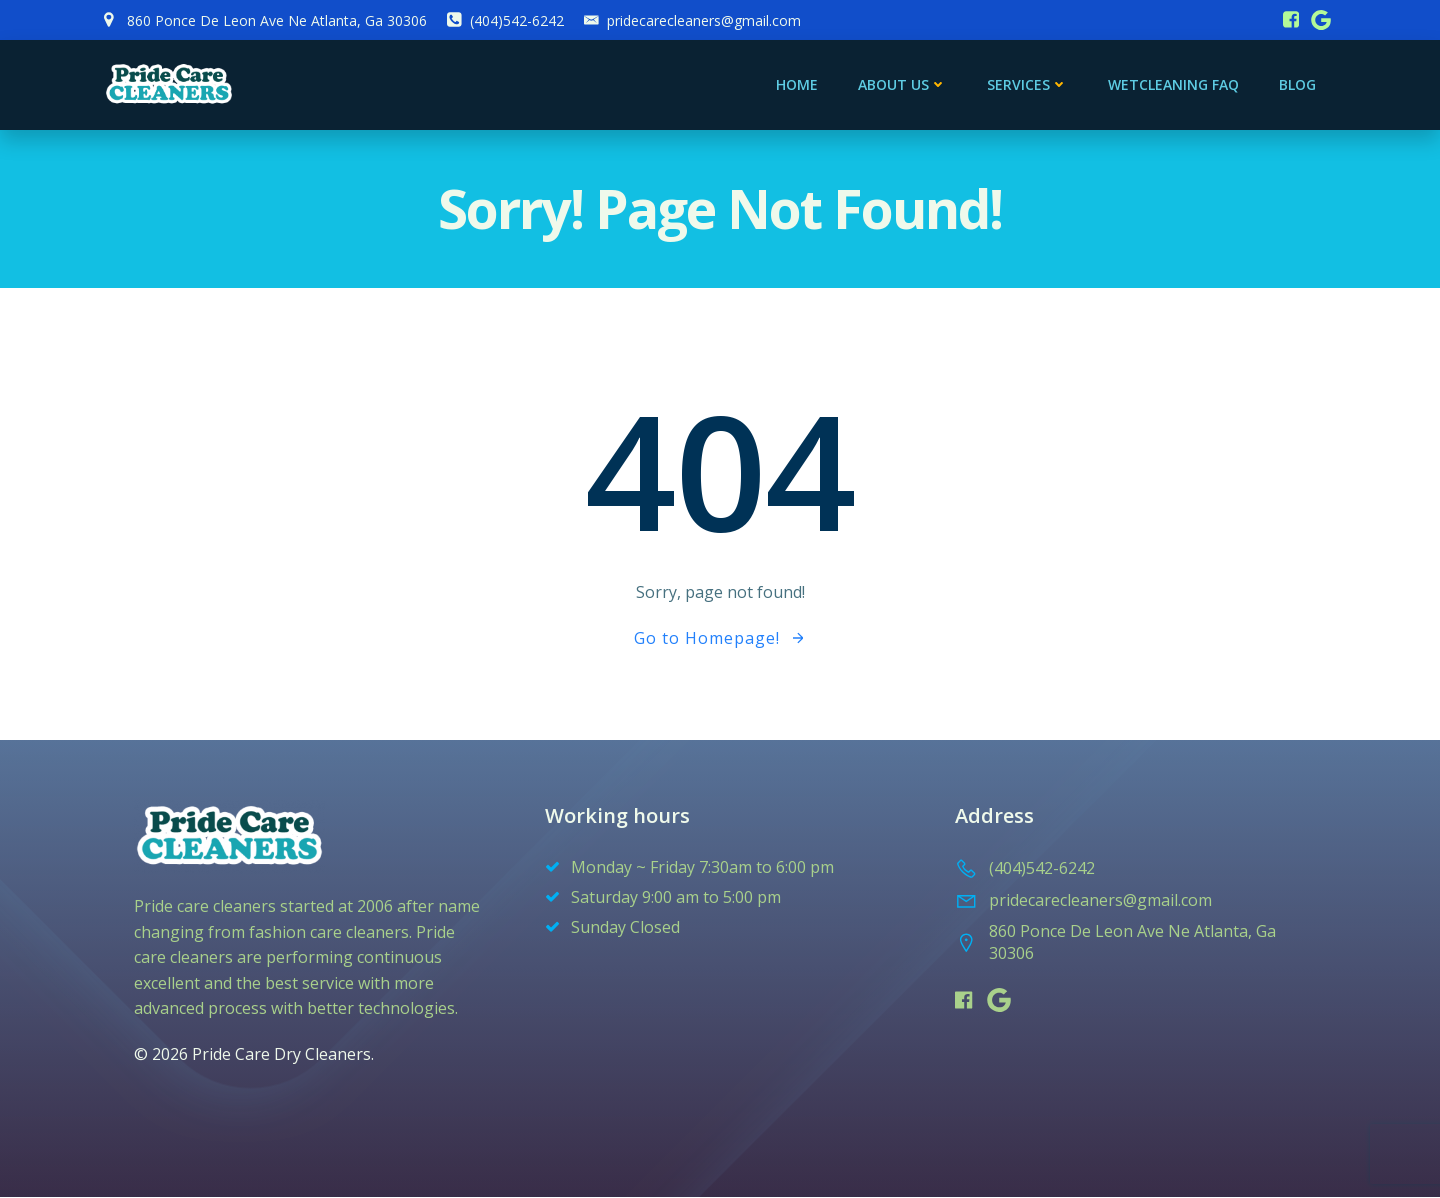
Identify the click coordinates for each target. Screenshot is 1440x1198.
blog (1297, 85)
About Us (902, 85)
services (1027, 85)
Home (797, 85)
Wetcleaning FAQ (1173, 85)
